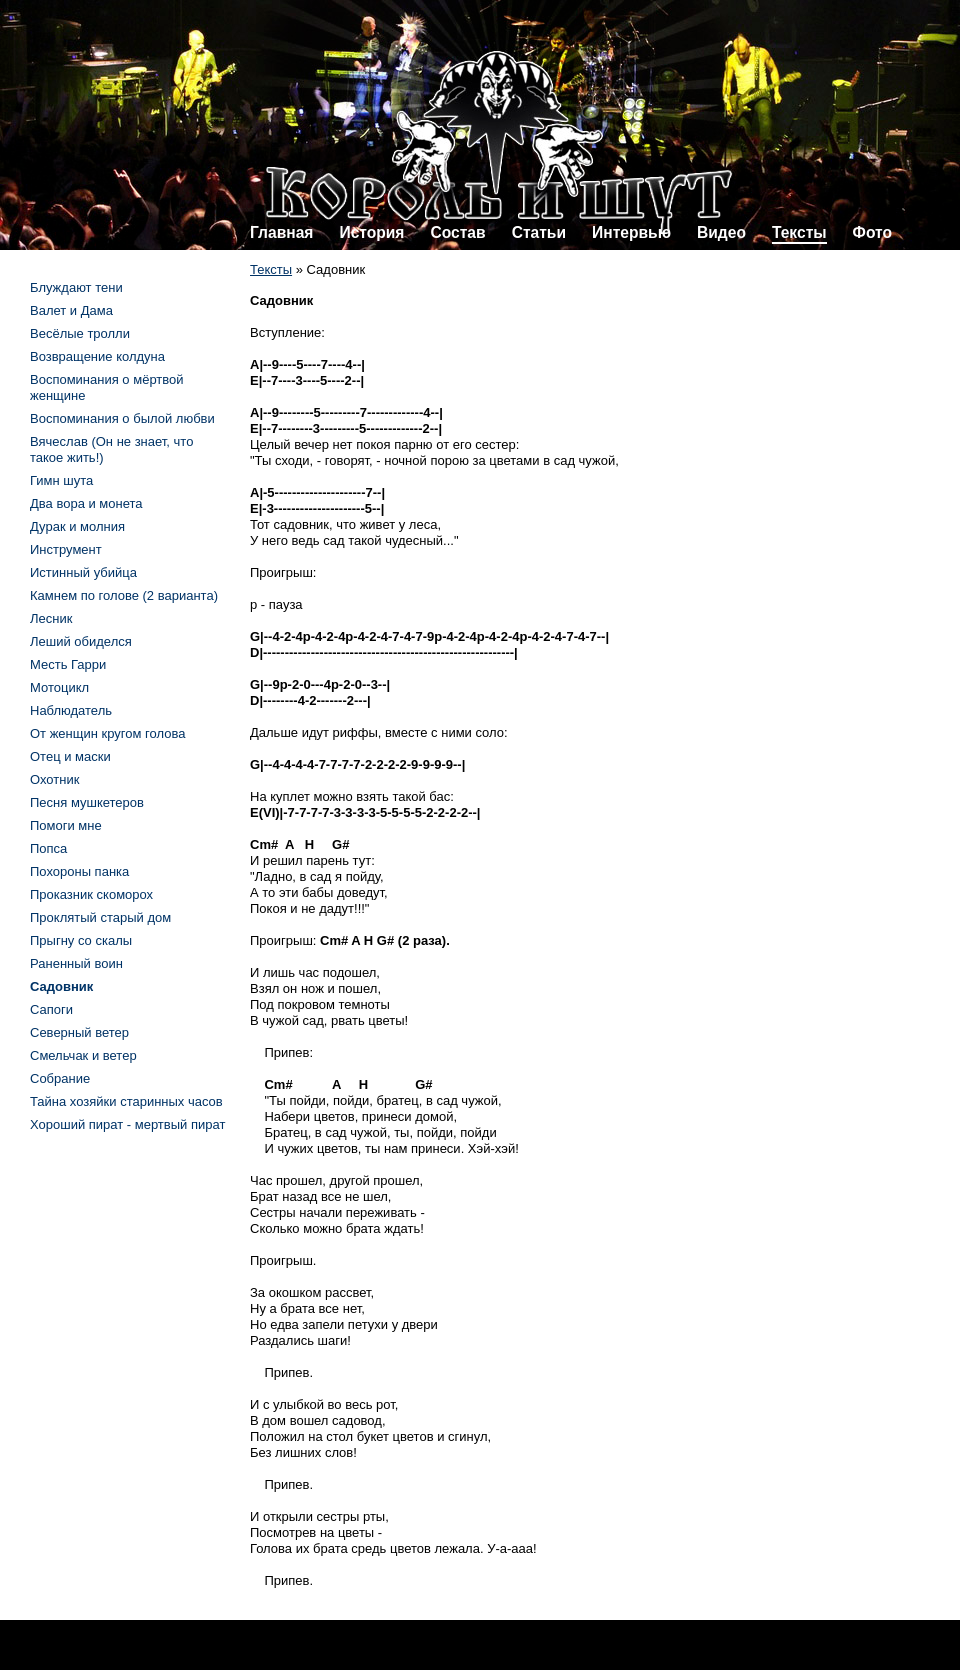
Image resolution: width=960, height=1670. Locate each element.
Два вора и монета (86, 503)
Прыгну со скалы (81, 940)
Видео (721, 232)
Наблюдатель (71, 710)
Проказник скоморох (91, 894)
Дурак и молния (77, 526)
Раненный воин (76, 963)
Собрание (60, 1078)
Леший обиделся (81, 641)
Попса (48, 848)
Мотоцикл (59, 687)
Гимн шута (61, 480)
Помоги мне (66, 825)
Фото (872, 232)
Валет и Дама (71, 310)
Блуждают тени (76, 287)
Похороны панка (79, 871)
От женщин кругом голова (107, 733)
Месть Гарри (68, 664)
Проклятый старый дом (100, 917)
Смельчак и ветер (83, 1055)
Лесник (51, 618)
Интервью (631, 232)
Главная (281, 232)
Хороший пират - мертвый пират (127, 1124)
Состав (457, 232)
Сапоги (51, 1009)
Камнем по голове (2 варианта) (124, 595)
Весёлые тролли (80, 333)
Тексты (799, 232)
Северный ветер (79, 1032)
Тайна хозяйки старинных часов (126, 1101)
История (371, 232)
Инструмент (66, 549)
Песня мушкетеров (87, 802)
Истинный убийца (83, 572)
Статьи (539, 232)
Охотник (54, 779)
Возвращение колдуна (97, 356)
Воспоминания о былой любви (122, 418)
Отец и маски (70, 756)
